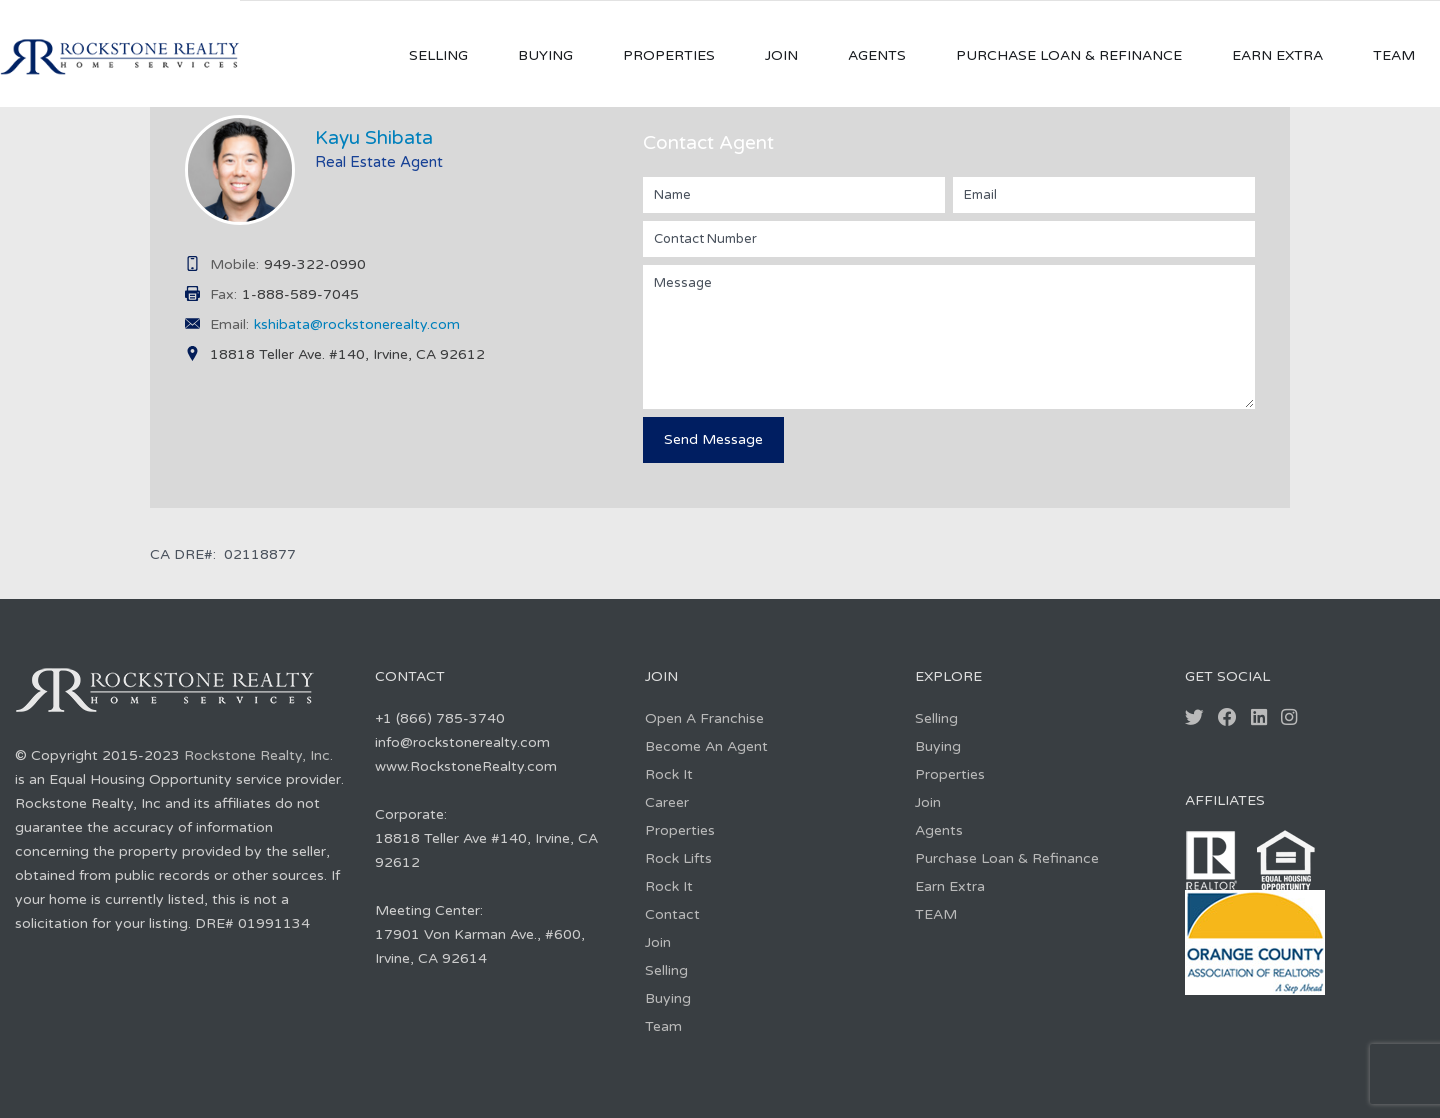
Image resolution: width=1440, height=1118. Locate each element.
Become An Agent (706, 746)
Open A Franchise (704, 718)
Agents (877, 55)
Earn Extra (1277, 55)
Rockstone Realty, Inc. (258, 755)
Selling (438, 55)
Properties (669, 55)
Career (667, 802)
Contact (672, 914)
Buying (545, 55)
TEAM (1394, 55)
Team (663, 1026)
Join (781, 55)
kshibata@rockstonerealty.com (357, 324)
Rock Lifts (678, 858)
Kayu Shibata (374, 138)
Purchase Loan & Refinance (1069, 55)
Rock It (669, 774)
